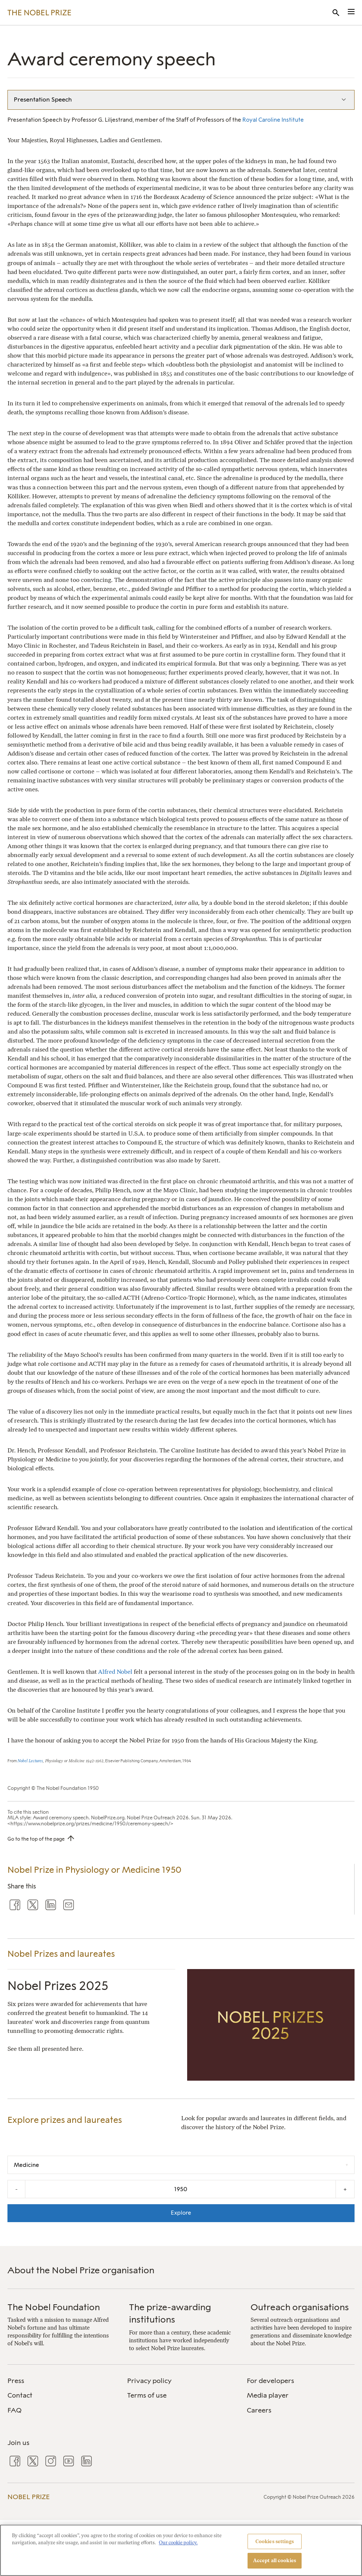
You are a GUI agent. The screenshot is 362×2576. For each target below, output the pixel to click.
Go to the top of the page (35, 1839)
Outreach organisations (300, 2307)
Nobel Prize (28, 2497)
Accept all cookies (274, 2560)
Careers (259, 2410)
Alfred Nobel (115, 1671)
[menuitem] (61, 2381)
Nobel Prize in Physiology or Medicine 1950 (94, 1870)
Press (15, 2381)
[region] (181, 2550)
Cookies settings (274, 2541)
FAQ (14, 2410)
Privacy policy (149, 2381)
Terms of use (147, 2395)
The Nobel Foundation (53, 2307)
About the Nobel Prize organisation (80, 2270)
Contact (19, 2395)
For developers (270, 2381)
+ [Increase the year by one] (345, 2189)
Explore (181, 2212)
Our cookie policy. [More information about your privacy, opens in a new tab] (178, 2542)
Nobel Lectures (30, 1761)
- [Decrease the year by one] (16, 2189)
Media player (268, 2395)
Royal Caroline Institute (273, 119)
